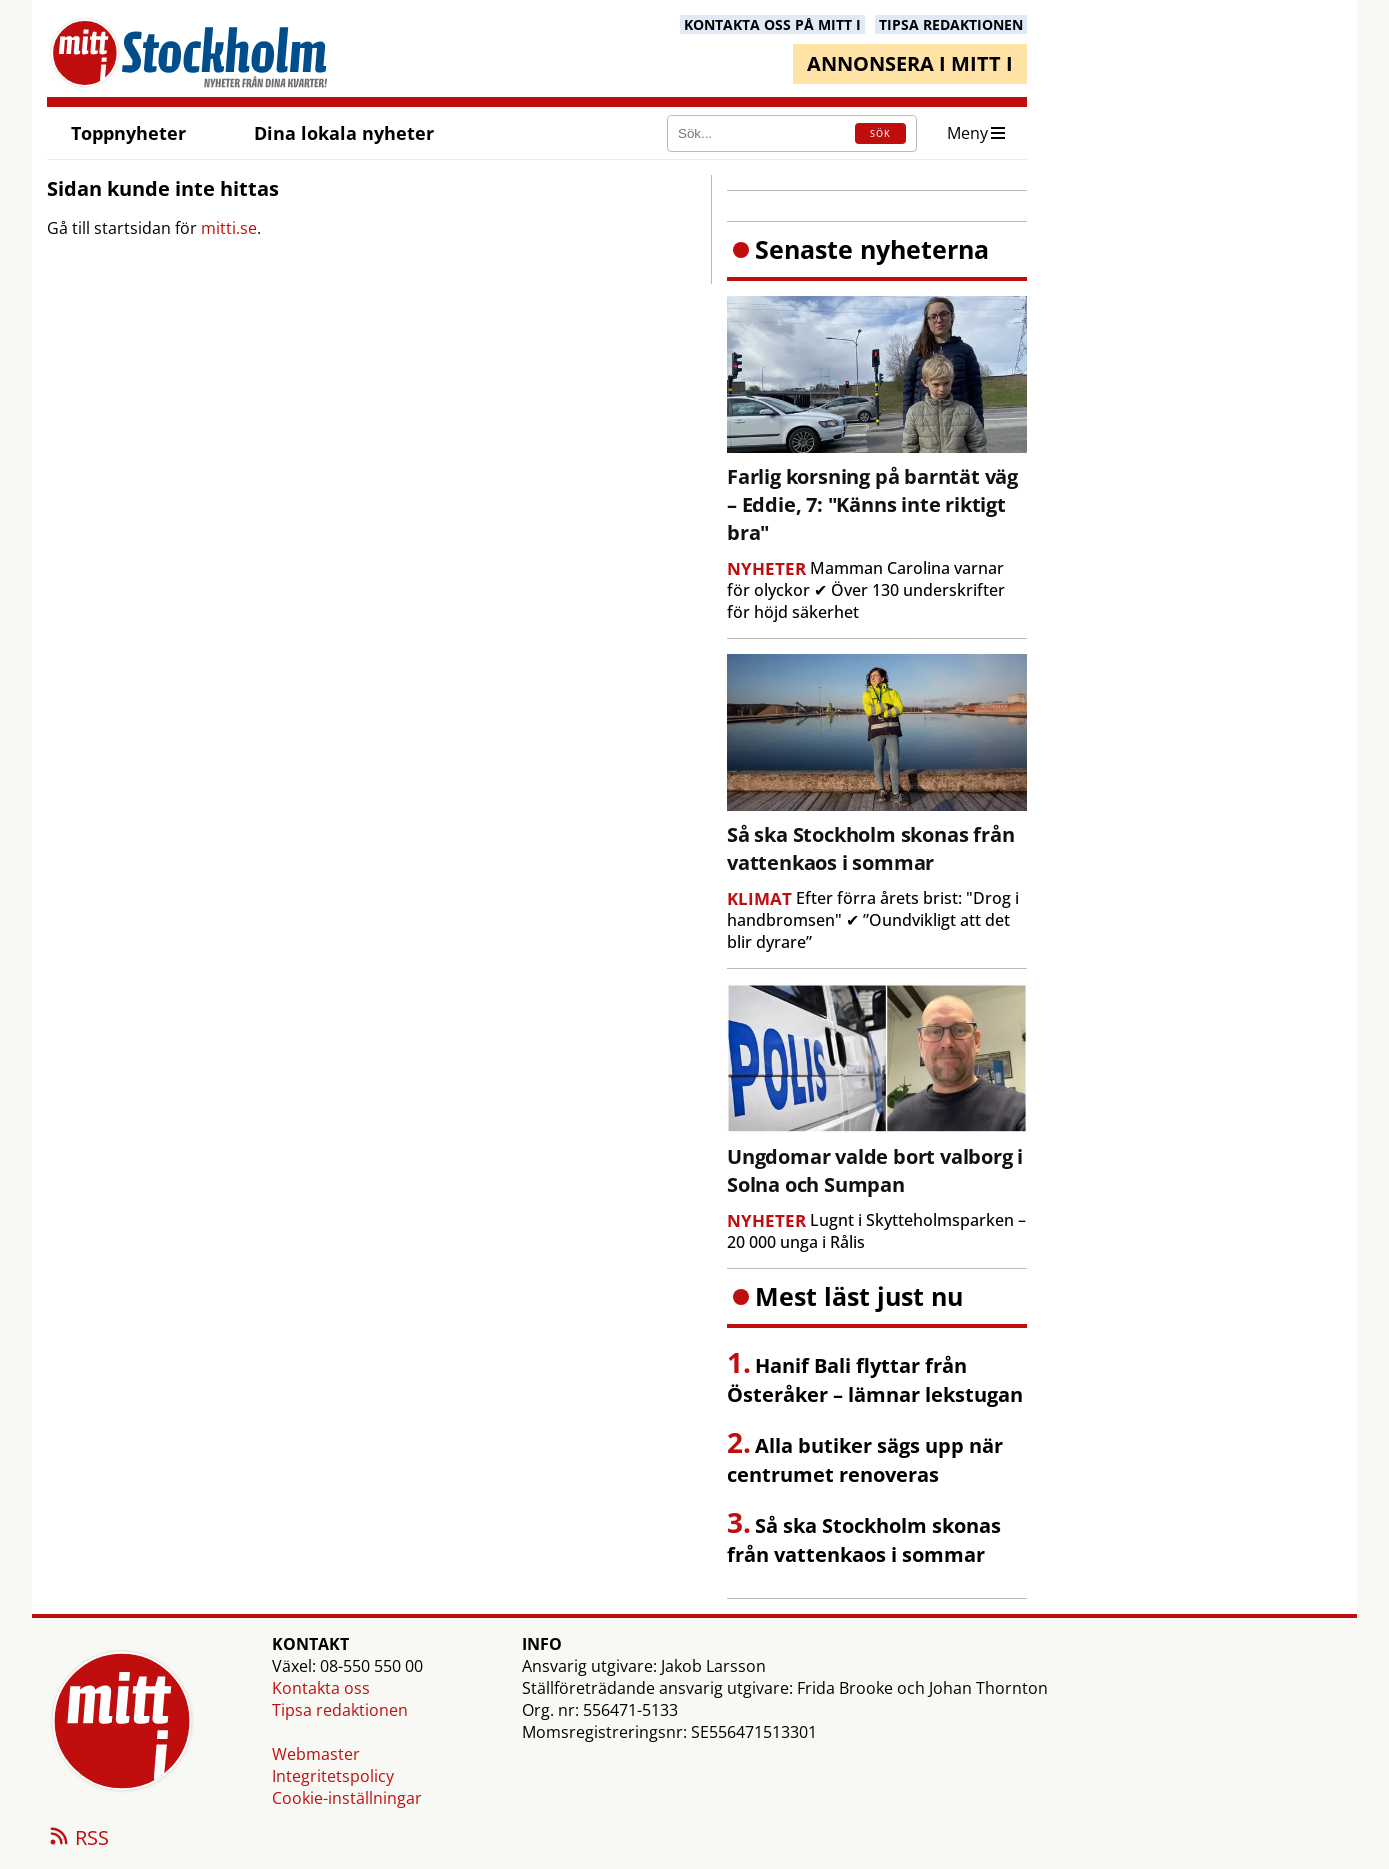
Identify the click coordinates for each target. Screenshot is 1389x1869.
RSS (78, 1839)
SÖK (880, 133)
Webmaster (316, 1754)
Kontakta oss (321, 1688)
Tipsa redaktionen (340, 1710)
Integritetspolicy (333, 1776)
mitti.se (229, 228)
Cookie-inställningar (347, 1798)
